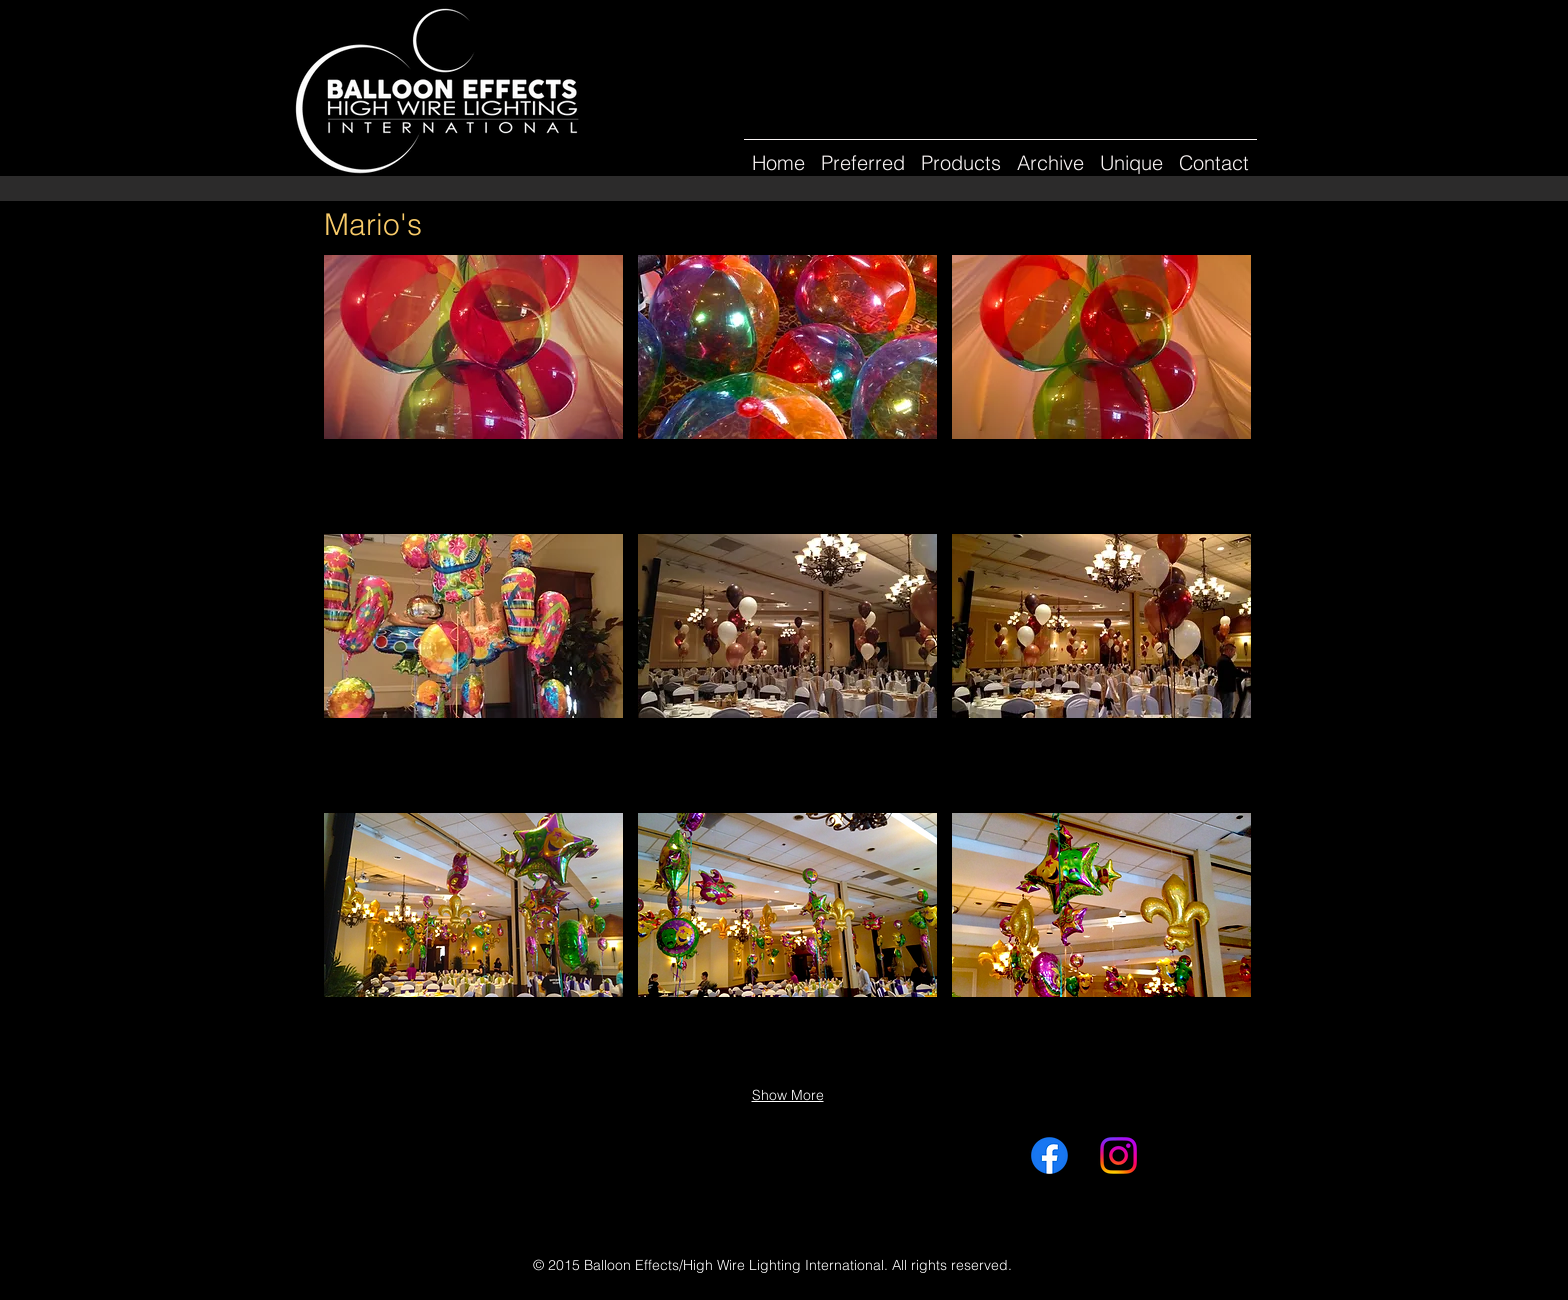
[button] (1050, 154)
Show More (788, 1095)
